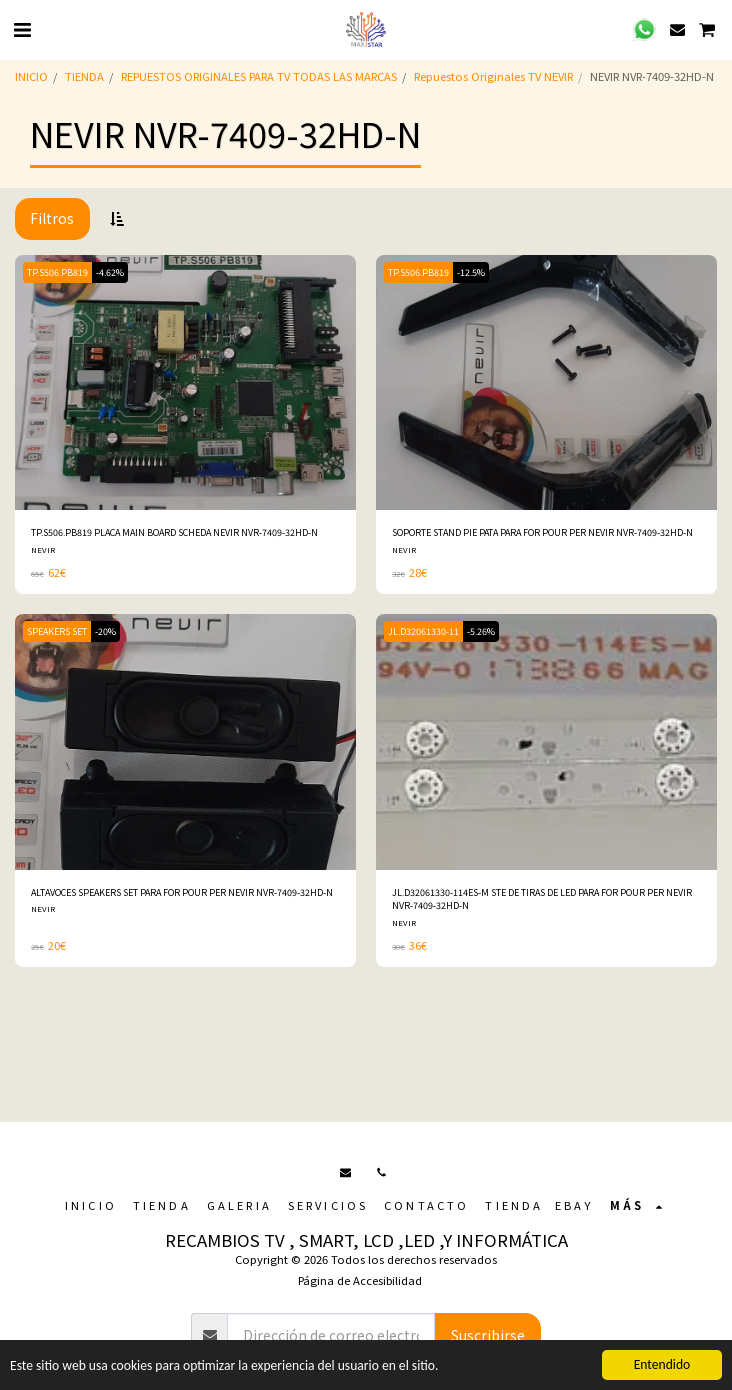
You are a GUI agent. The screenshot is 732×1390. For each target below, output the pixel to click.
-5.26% (481, 631)
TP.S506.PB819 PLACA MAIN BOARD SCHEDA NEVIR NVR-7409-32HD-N (174, 532)
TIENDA (84, 76)
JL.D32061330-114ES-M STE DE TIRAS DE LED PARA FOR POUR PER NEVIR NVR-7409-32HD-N (542, 899)
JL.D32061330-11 (423, 631)
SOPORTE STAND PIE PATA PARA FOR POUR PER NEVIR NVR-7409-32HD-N (542, 532)
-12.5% (471, 272)
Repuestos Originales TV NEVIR (493, 76)
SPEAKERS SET (57, 631)
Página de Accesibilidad (360, 1280)
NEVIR (43, 549)
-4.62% (110, 272)
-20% (105, 631)
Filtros (52, 218)
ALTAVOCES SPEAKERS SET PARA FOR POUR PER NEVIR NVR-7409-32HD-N (182, 892)
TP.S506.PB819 (57, 272)
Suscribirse (488, 1335)
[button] (22, 28)
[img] (185, 383)
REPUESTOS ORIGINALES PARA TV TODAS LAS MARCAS (259, 76)
